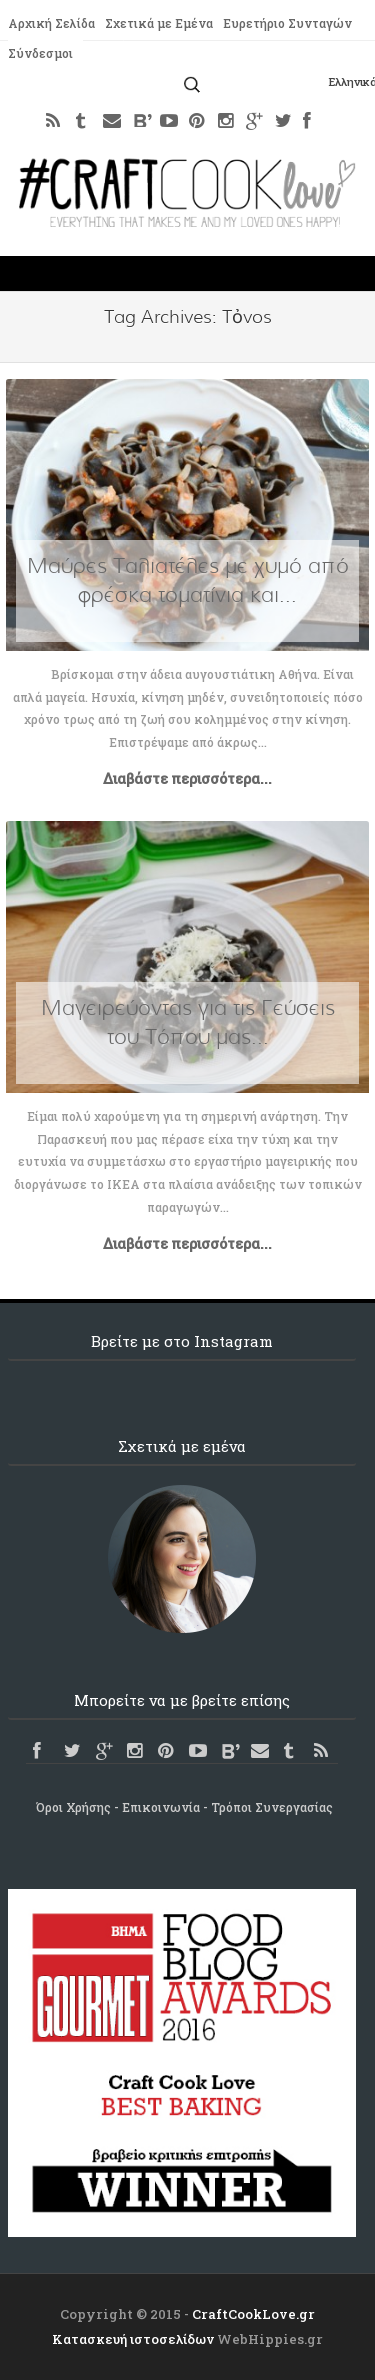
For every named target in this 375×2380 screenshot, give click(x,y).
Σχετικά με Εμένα (159, 23)
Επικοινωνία (161, 1807)
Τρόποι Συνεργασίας (272, 1807)
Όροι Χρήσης (73, 1807)
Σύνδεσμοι (40, 53)
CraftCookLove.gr (253, 2314)
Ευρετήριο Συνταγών (287, 23)
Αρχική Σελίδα (51, 23)
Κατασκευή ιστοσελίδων (133, 2339)
